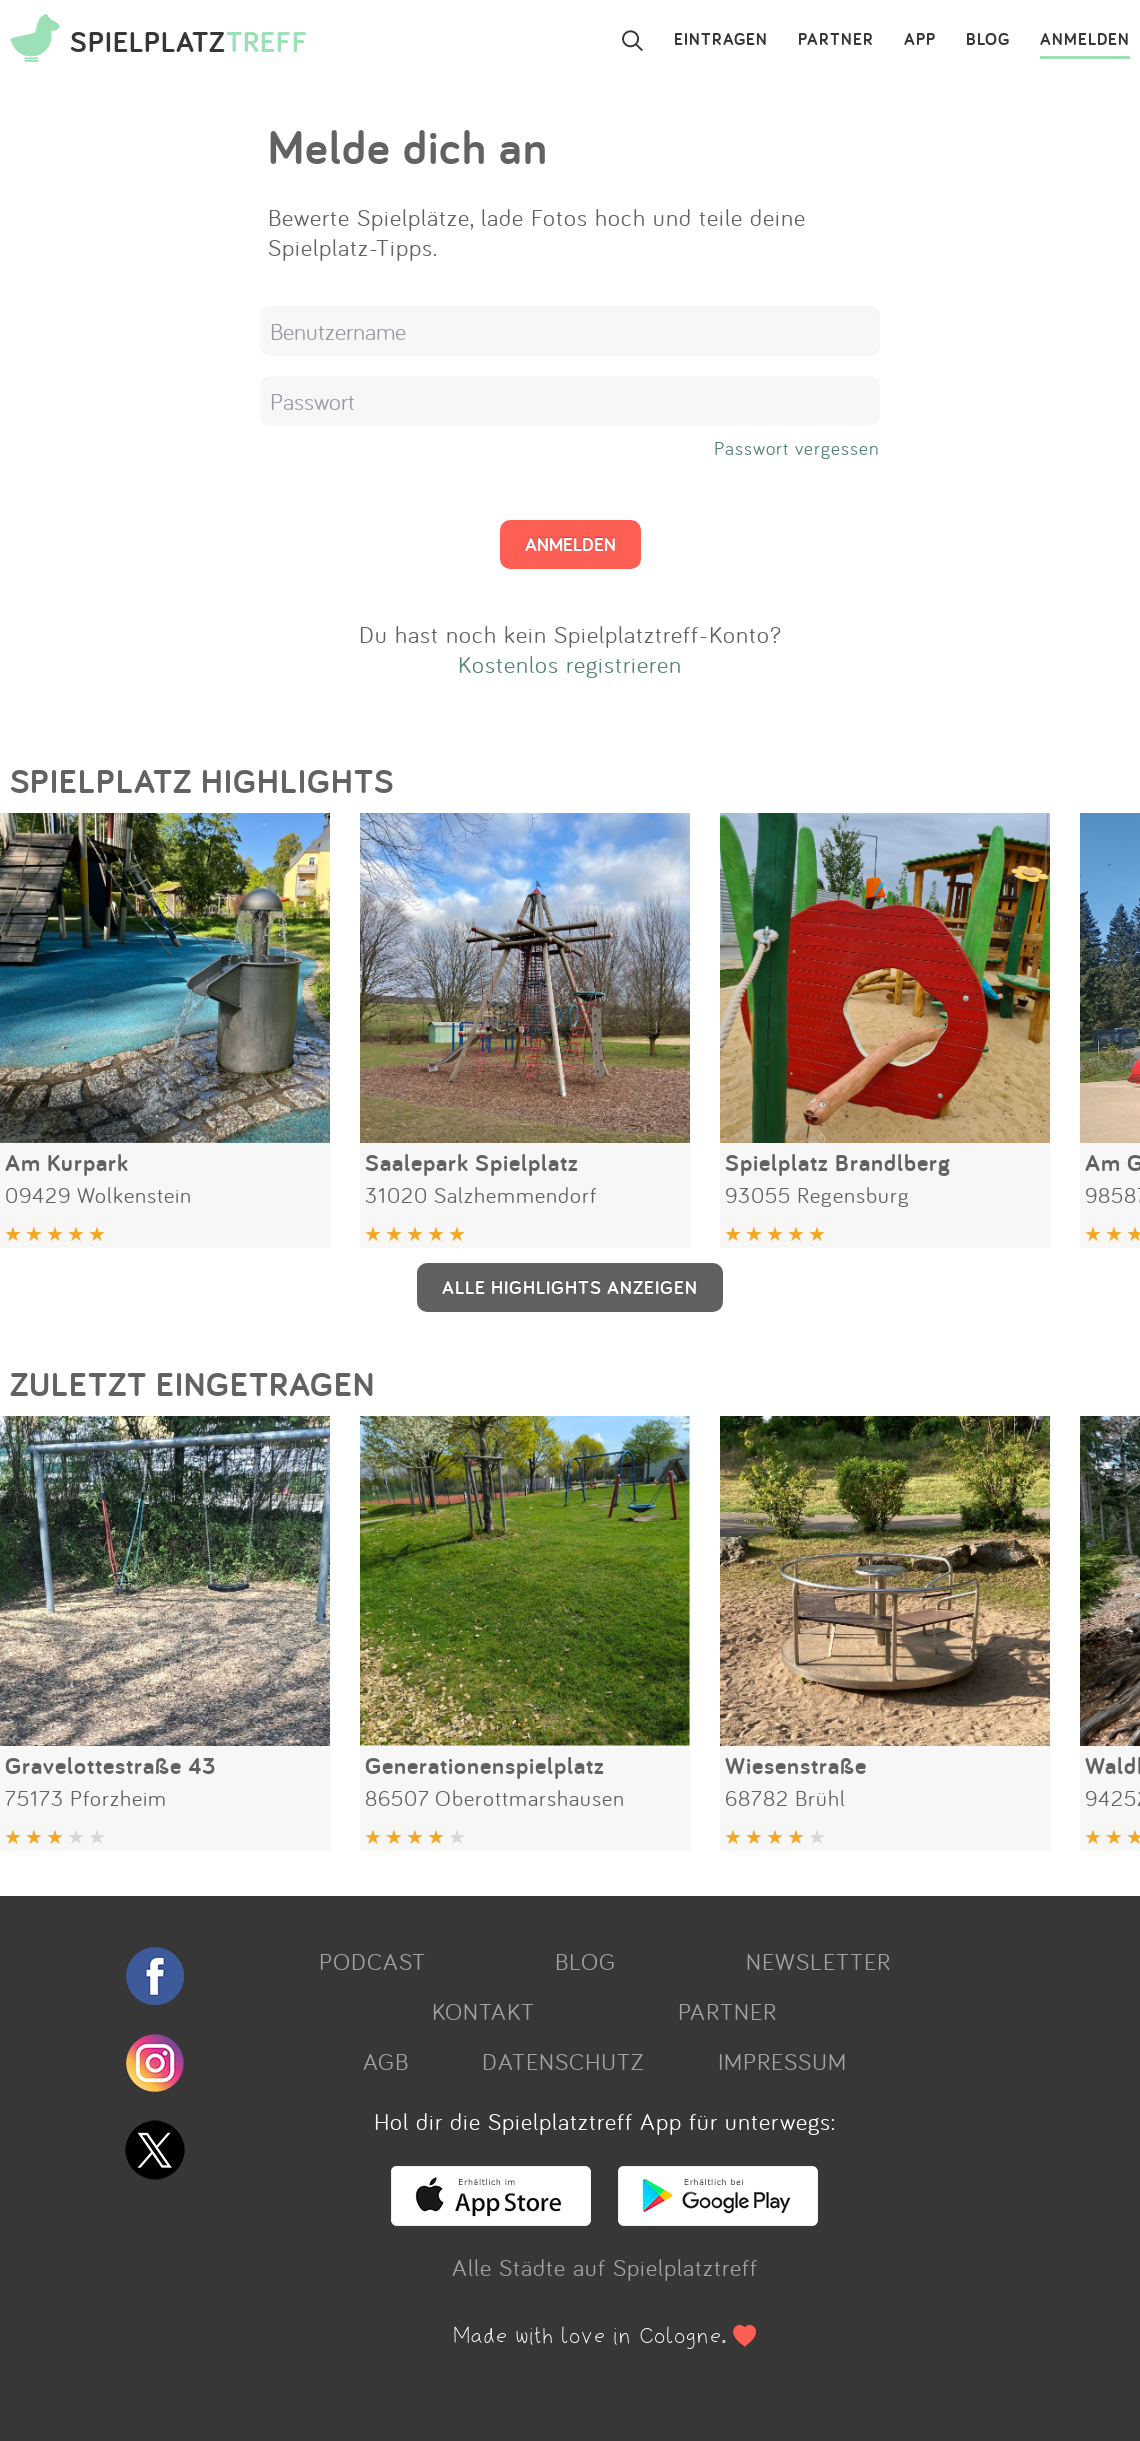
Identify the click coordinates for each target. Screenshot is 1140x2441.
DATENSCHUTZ (563, 2061)
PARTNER (836, 40)
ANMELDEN (1085, 40)
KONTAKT (483, 2011)
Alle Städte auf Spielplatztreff (605, 2267)
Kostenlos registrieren (570, 664)
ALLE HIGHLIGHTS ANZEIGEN (570, 1287)
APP (920, 40)
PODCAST (372, 1961)
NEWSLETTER (818, 1961)
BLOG (988, 40)
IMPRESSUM (782, 2061)
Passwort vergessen (797, 448)
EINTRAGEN (721, 40)
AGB (386, 2061)
